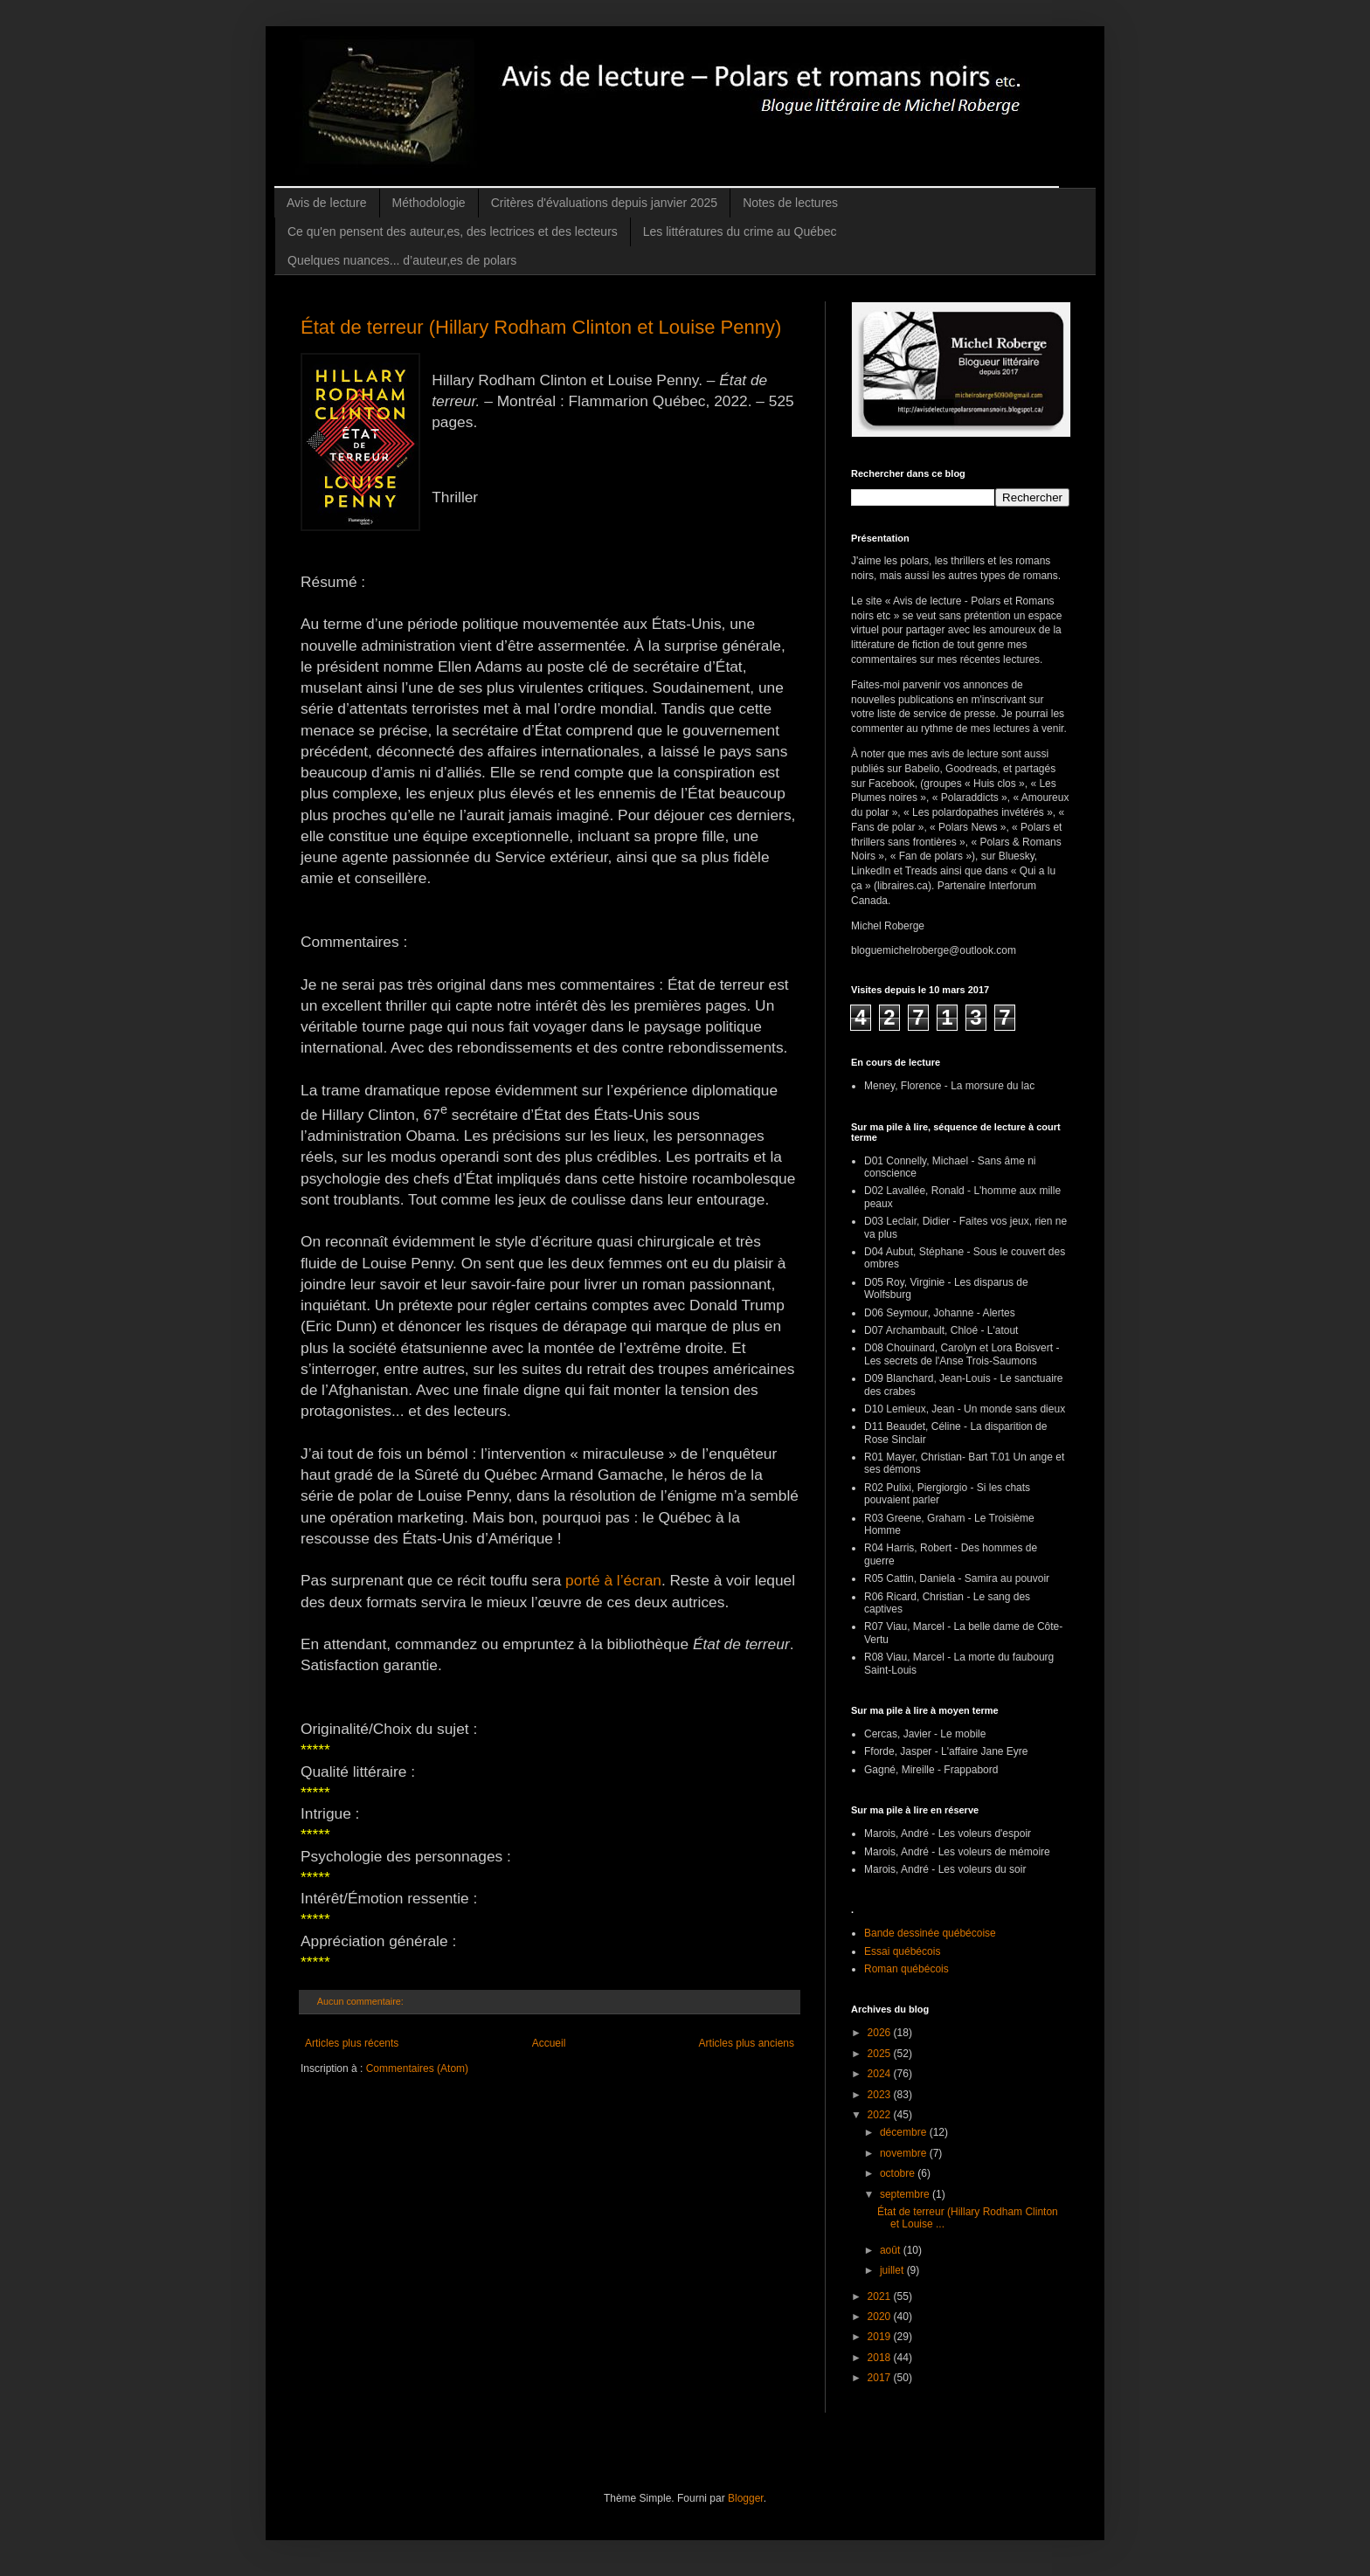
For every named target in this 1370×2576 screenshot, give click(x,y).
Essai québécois (902, 1951)
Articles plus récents (351, 2043)
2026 (881, 2033)
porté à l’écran (613, 1580)
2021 (881, 2296)
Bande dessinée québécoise (930, 1933)
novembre (905, 2153)
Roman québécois (906, 1969)
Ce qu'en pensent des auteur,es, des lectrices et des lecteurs (452, 231)
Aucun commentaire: (361, 2001)
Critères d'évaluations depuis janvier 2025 (604, 203)
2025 (881, 2054)
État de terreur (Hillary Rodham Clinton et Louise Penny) (541, 327)
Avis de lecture (327, 203)
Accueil (549, 2043)
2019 (881, 2337)
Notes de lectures (790, 203)
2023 (881, 2095)
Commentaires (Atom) (417, 2068)
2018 (881, 2358)
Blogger (746, 2498)
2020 (881, 2316)
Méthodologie (429, 203)
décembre (905, 2132)
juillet (893, 2270)
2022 (881, 2115)
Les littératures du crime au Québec (740, 231)
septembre (906, 2194)
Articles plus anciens (746, 2043)
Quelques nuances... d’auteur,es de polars (401, 260)
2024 (881, 2074)
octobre (898, 2173)
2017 (881, 2378)
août (891, 2250)
